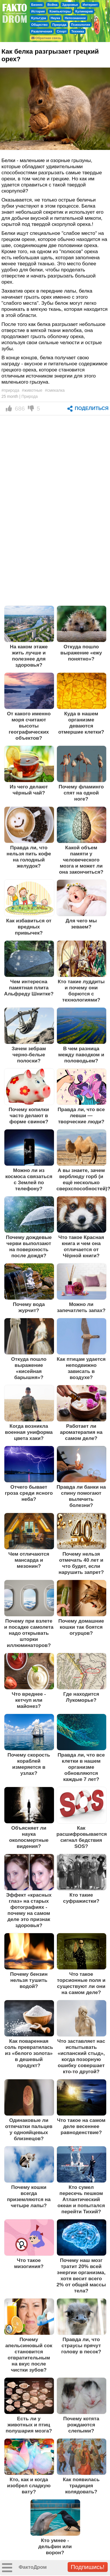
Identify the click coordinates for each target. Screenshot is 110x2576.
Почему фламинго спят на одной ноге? (81, 793)
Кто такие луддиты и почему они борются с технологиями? (81, 991)
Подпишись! (87, 2567)
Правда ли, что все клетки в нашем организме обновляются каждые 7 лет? (81, 1767)
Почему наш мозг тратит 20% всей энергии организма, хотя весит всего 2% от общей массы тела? (81, 2275)
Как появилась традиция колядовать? (81, 2486)
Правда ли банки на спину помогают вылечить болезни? (81, 1496)
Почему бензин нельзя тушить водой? (29, 1980)
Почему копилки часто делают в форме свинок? (29, 1115)
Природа (59, 24)
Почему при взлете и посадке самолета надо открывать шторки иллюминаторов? (28, 1633)
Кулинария (84, 11)
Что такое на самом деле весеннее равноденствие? (81, 2126)
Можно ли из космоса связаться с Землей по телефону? (28, 1179)
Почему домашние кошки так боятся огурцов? (81, 1627)
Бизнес (37, 4)
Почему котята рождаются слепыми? (81, 2425)
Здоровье (70, 4)
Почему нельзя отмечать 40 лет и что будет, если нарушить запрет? (81, 1563)
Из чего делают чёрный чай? (29, 790)
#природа (10, 390)
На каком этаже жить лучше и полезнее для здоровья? (29, 656)
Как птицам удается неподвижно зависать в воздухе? (81, 1368)
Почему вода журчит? (29, 1307)
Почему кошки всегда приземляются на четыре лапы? (29, 2196)
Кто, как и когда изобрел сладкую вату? (29, 2486)
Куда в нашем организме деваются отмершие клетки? (81, 723)
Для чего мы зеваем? (81, 924)
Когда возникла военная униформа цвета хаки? (29, 1432)
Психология (80, 24)
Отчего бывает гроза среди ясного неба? (29, 1493)
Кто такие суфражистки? (81, 1898)
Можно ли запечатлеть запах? (81, 1307)
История (38, 11)
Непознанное (75, 18)
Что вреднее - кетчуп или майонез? (29, 1700)
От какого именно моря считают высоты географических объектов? (29, 726)
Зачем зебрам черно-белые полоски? (29, 1055)
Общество (39, 24)
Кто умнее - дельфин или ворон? (55, 2546)
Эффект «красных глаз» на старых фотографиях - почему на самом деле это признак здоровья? (29, 1910)
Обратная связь (46, 38)
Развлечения (41, 31)
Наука (55, 18)
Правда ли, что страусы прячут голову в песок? (81, 2345)
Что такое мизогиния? (29, 2263)
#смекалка (55, 390)
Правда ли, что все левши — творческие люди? (81, 1115)
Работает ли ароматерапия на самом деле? (81, 1432)
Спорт (62, 31)
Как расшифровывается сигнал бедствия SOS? (82, 1837)
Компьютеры (60, 11)
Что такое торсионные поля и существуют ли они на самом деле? (81, 1983)
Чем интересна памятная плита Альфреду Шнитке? (29, 988)
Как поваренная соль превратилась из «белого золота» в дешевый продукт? (29, 2053)
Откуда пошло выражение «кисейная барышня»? (28, 1368)
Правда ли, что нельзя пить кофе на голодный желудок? (29, 857)
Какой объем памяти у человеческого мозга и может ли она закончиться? (81, 860)
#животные (32, 390)
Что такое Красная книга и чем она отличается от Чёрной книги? (81, 1246)
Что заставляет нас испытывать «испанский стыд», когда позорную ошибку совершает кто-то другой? (81, 2056)
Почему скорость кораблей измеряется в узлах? (29, 1764)
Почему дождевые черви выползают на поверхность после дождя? (29, 1246)
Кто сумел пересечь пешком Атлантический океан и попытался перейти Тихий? (81, 2199)
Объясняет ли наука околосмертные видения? (28, 1837)
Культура (38, 18)
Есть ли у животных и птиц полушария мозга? (29, 2425)
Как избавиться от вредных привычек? (28, 927)
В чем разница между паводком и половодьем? (81, 1055)
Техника (77, 31)
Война (52, 4)
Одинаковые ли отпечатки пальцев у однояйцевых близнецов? (29, 2129)
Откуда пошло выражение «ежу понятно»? (81, 653)
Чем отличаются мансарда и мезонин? (28, 1560)
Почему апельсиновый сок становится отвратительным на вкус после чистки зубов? (28, 2354)
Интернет (90, 4)
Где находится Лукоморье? (81, 1697)
